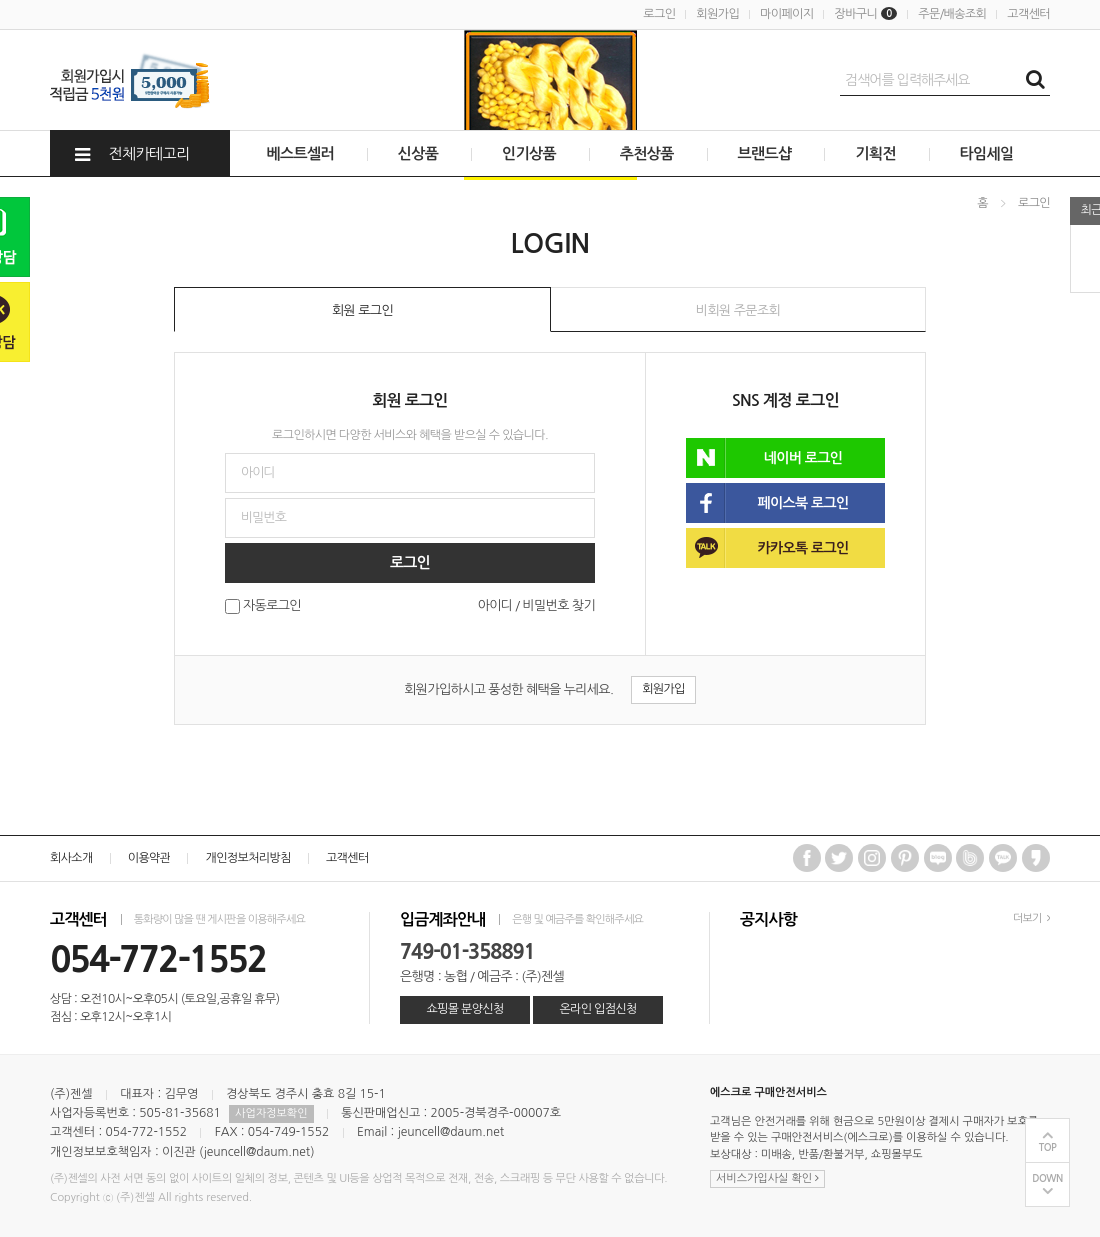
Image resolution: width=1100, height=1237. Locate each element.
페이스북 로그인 (767, 503)
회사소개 (71, 858)
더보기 (1031, 918)
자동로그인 (272, 606)
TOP (1048, 1147)
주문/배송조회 (952, 14)
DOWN (1047, 1178)
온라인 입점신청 (597, 1009)
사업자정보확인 (271, 1113)
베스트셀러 (300, 153)
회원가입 (717, 14)
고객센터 (1028, 14)
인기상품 (529, 153)
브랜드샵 (765, 153)
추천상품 (647, 153)
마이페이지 (786, 14)
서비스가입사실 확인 (767, 1178)
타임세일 (987, 153)
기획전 (875, 153)
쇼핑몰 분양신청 (464, 1009)
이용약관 (149, 858)
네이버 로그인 (764, 458)
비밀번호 (0, 177)
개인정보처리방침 (247, 858)
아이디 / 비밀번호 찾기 (536, 605)
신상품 (418, 153)
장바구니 (865, 14)
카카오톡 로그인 (767, 548)
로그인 (659, 14)
